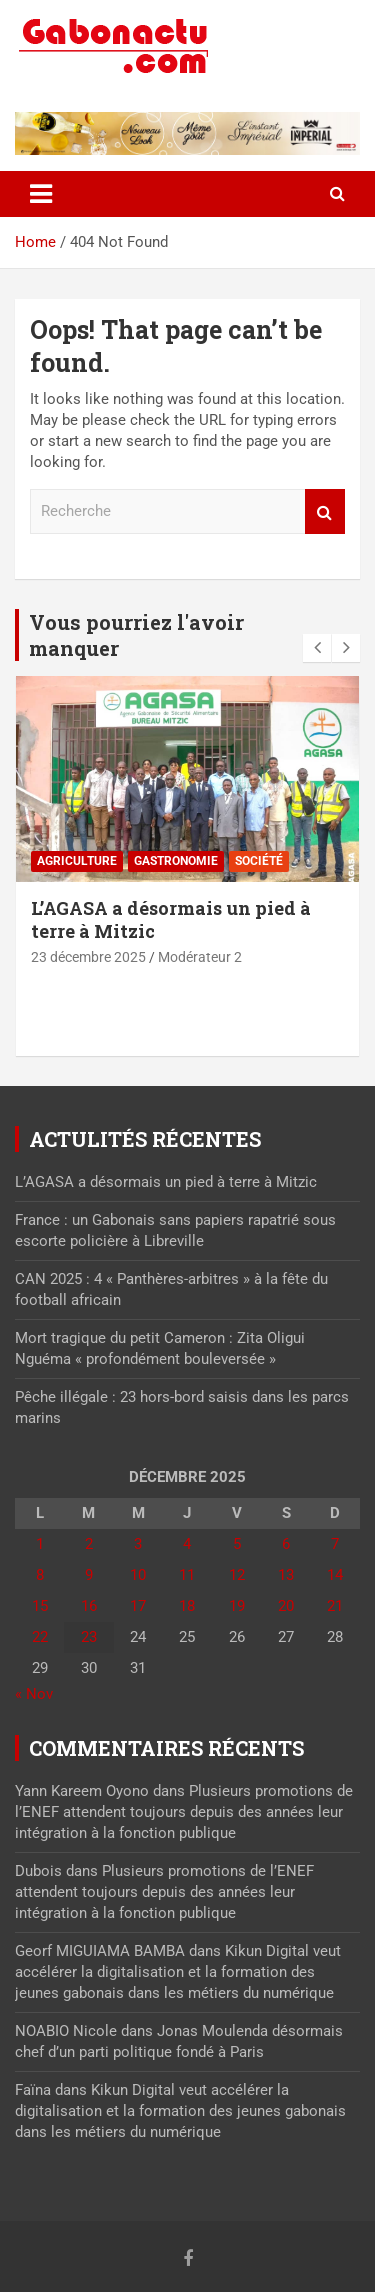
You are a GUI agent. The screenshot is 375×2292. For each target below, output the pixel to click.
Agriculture (77, 861)
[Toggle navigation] (41, 194)
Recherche (325, 511)
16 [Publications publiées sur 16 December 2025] (89, 1606)
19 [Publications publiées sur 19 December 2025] (237, 1606)
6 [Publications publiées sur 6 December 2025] (286, 1544)
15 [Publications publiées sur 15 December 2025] (40, 1606)
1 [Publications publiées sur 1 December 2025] (40, 1544)
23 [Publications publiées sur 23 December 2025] (89, 1637)
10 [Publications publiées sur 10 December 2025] (138, 1575)
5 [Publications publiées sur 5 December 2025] (237, 1544)
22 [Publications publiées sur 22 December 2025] (40, 1637)
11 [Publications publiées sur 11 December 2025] (187, 1575)
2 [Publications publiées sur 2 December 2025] (89, 1544)
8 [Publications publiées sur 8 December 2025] (40, 1575)
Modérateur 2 (200, 957)
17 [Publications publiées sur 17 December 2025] (138, 1606)
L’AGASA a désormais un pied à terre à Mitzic (171, 919)
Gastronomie (176, 861)
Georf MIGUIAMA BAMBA (100, 1951)
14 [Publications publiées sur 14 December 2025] (335, 1575)
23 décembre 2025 (88, 957)
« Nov (34, 1694)
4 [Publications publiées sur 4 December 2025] (187, 1544)
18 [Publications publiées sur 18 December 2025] (187, 1606)
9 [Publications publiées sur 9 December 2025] (89, 1575)
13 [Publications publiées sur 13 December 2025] (286, 1575)
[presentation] (317, 648)
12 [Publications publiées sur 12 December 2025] (237, 1575)
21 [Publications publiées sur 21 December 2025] (335, 1606)
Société (259, 861)
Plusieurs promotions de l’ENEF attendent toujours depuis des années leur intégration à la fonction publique (184, 1812)
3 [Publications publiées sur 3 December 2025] (138, 1544)
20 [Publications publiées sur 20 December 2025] (286, 1606)
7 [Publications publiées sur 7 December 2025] (335, 1544)
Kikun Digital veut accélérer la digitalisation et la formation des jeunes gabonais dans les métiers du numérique (178, 1972)
